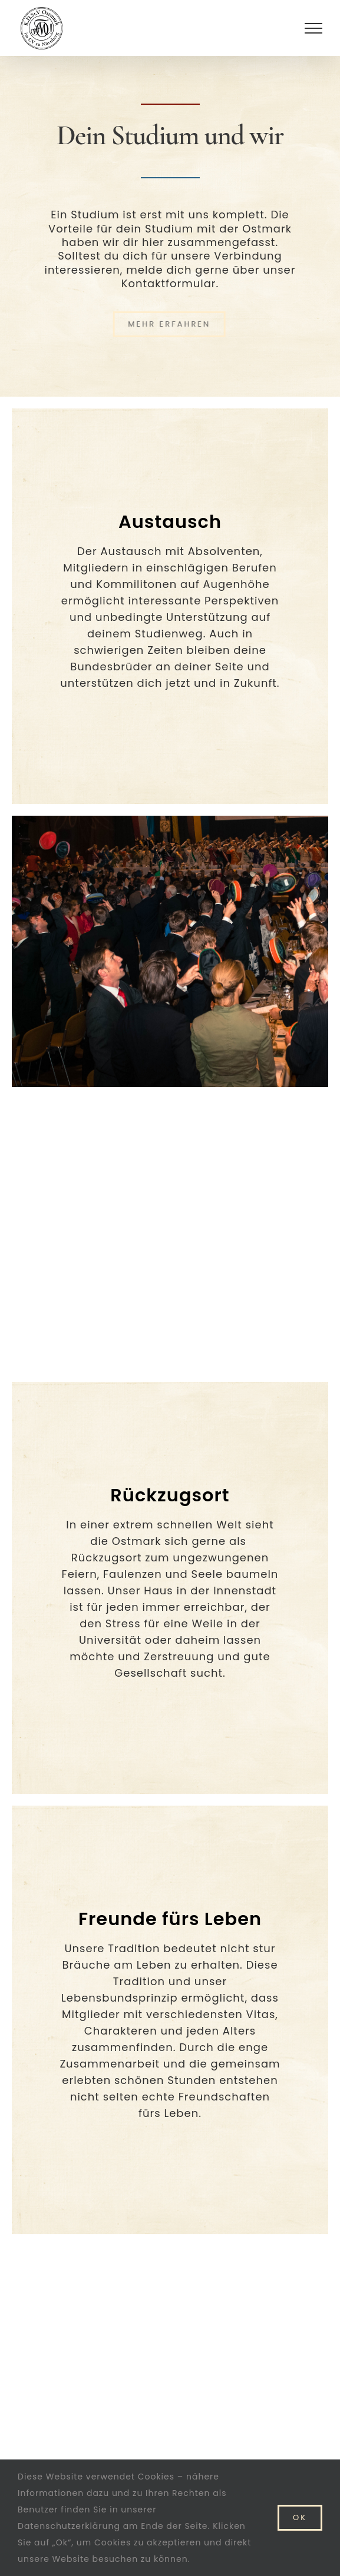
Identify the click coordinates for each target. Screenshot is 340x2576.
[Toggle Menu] (313, 28)
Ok (300, 2517)
